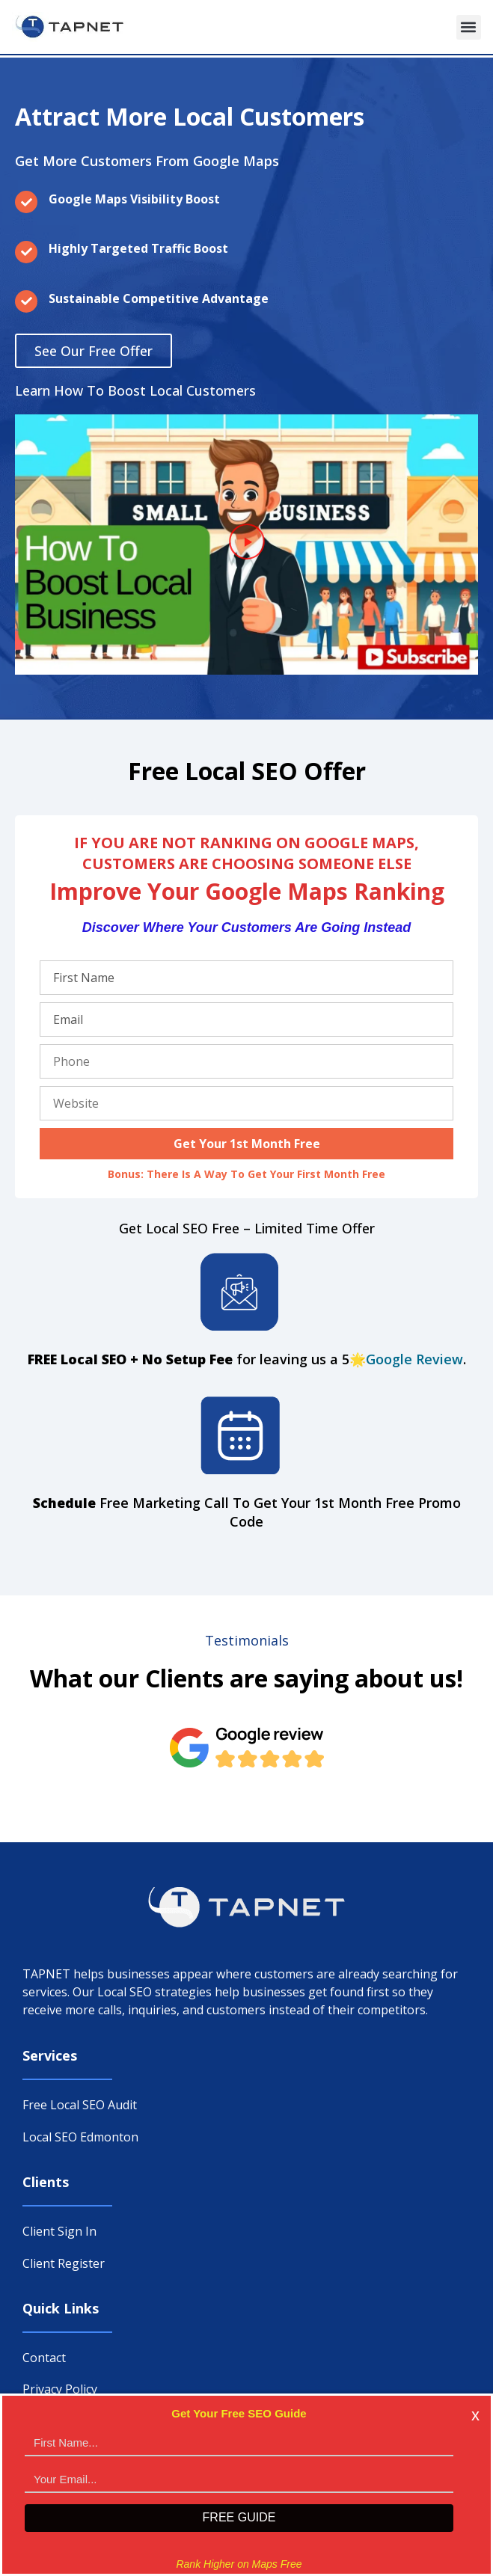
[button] (468, 27)
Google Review (414, 1359)
